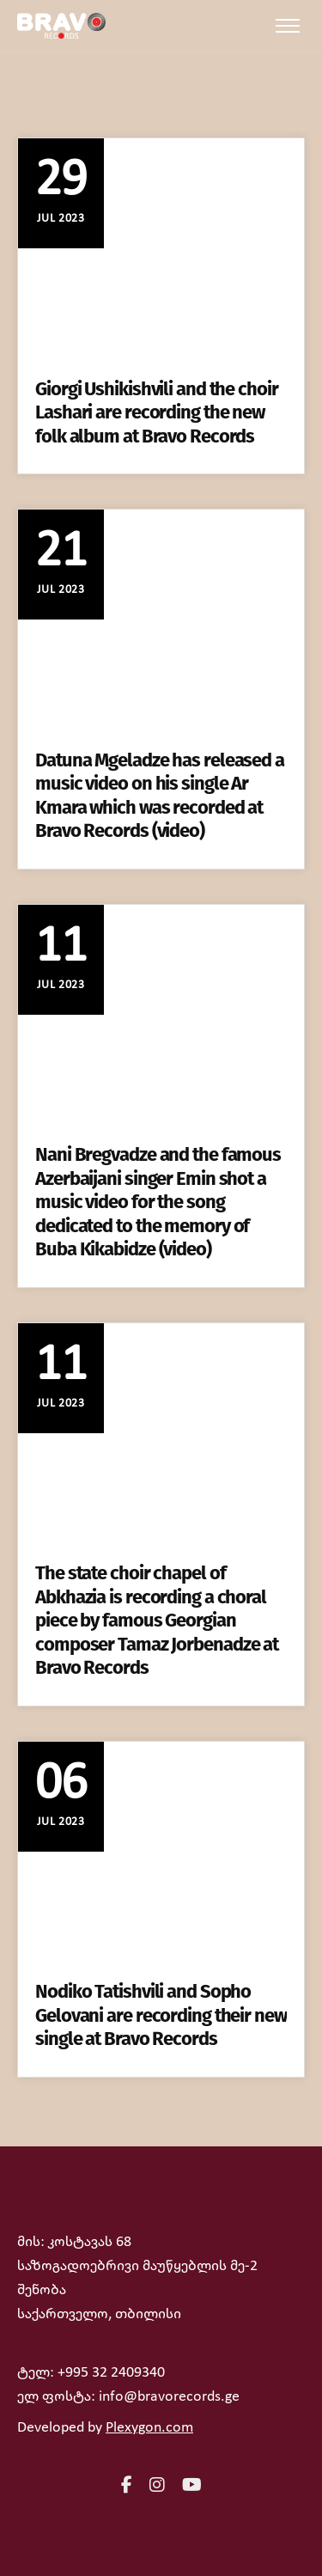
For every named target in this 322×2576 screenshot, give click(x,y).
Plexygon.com (149, 2428)
